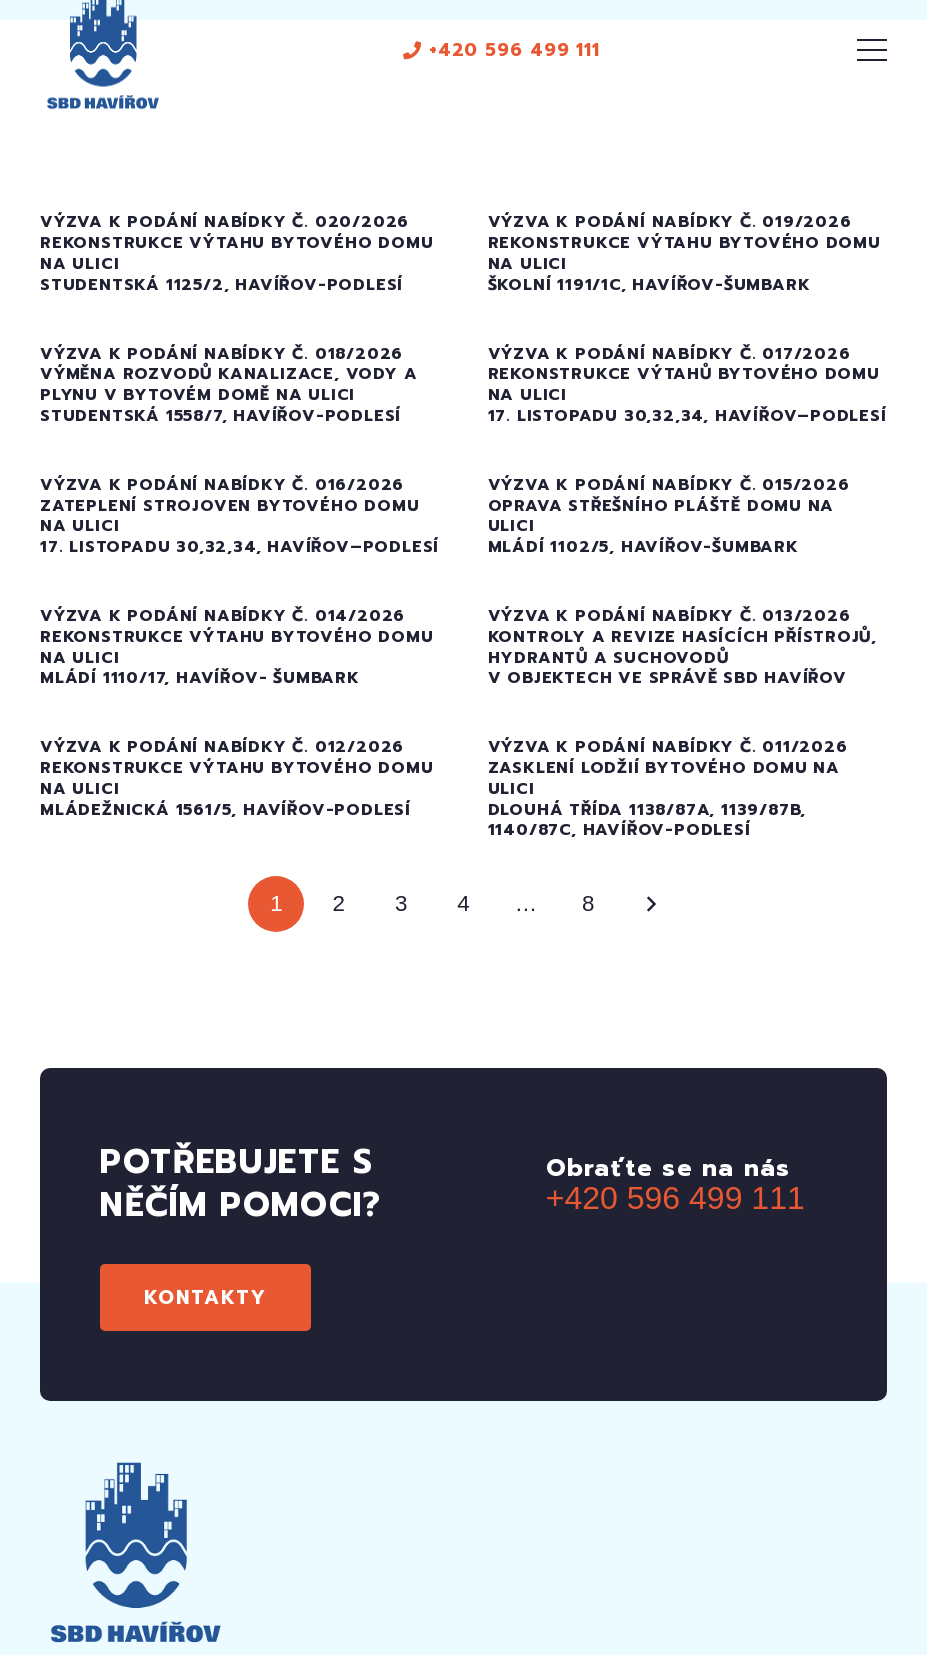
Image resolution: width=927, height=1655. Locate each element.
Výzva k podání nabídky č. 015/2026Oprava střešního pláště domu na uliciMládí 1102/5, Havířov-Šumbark (669, 516)
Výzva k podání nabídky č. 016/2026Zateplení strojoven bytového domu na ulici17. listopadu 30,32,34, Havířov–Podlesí (239, 516)
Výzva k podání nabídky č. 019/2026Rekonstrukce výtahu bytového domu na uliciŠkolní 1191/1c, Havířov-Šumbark (684, 253)
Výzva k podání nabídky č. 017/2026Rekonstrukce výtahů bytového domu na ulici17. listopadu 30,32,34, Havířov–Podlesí (687, 385)
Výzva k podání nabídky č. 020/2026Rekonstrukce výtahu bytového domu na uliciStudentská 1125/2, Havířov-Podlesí (236, 253)
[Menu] (872, 50)
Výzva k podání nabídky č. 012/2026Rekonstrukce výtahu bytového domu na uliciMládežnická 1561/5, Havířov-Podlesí (236, 778)
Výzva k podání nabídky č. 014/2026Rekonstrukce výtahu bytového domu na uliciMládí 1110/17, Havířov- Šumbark (236, 647)
